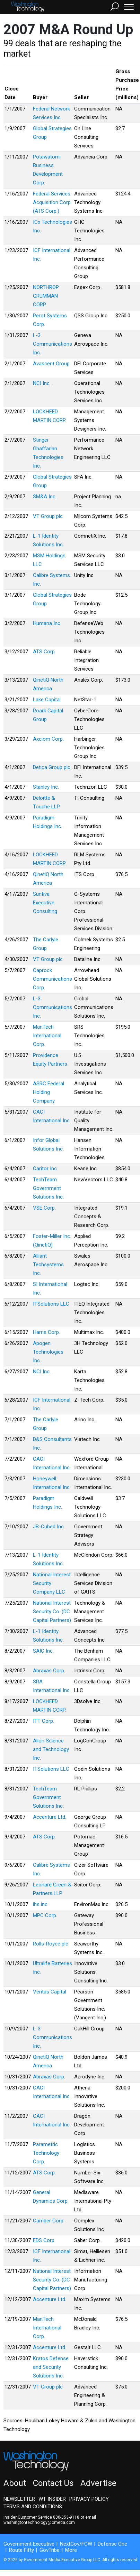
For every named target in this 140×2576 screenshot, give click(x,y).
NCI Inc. (42, 383)
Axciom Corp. (48, 739)
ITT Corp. (43, 1721)
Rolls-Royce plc (50, 1944)
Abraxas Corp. (49, 1670)
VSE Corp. (44, 1208)
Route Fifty (21, 2550)
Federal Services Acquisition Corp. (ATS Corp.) (52, 202)
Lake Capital (47, 699)
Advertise (98, 2483)
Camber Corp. (48, 2221)
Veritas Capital (49, 1992)
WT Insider (52, 2499)
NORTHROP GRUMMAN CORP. (46, 296)
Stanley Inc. (46, 787)
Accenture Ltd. (49, 1817)
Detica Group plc (51, 767)
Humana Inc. (47, 623)
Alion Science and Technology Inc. (51, 1749)
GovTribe (50, 2550)
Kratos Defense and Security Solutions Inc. (51, 2367)
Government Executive (28, 2544)
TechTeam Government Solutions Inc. (48, 1188)
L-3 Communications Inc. (52, 344)
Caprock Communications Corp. (52, 979)
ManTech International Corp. (47, 1035)
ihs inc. (41, 1904)
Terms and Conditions (32, 2506)
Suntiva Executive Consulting (45, 902)
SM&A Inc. (44, 496)
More (71, 2550)
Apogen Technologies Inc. (48, 1352)
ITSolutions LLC (51, 1304)
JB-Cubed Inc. (49, 1527)
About (14, 2483)
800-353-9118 (66, 2517)
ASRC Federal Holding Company (48, 1092)
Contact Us (53, 2483)
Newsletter (19, 2499)
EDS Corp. (44, 2240)
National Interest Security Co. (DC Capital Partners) (52, 1611)
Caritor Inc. (45, 1168)
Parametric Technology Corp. (46, 2153)
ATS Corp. (44, 651)
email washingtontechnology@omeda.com (49, 2520)
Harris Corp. (46, 1332)
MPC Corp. (45, 1915)
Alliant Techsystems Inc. (48, 1264)
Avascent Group (51, 364)
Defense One (112, 2544)
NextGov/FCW (76, 2544)
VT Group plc (48, 516)
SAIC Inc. (43, 1651)
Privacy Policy (89, 2499)
